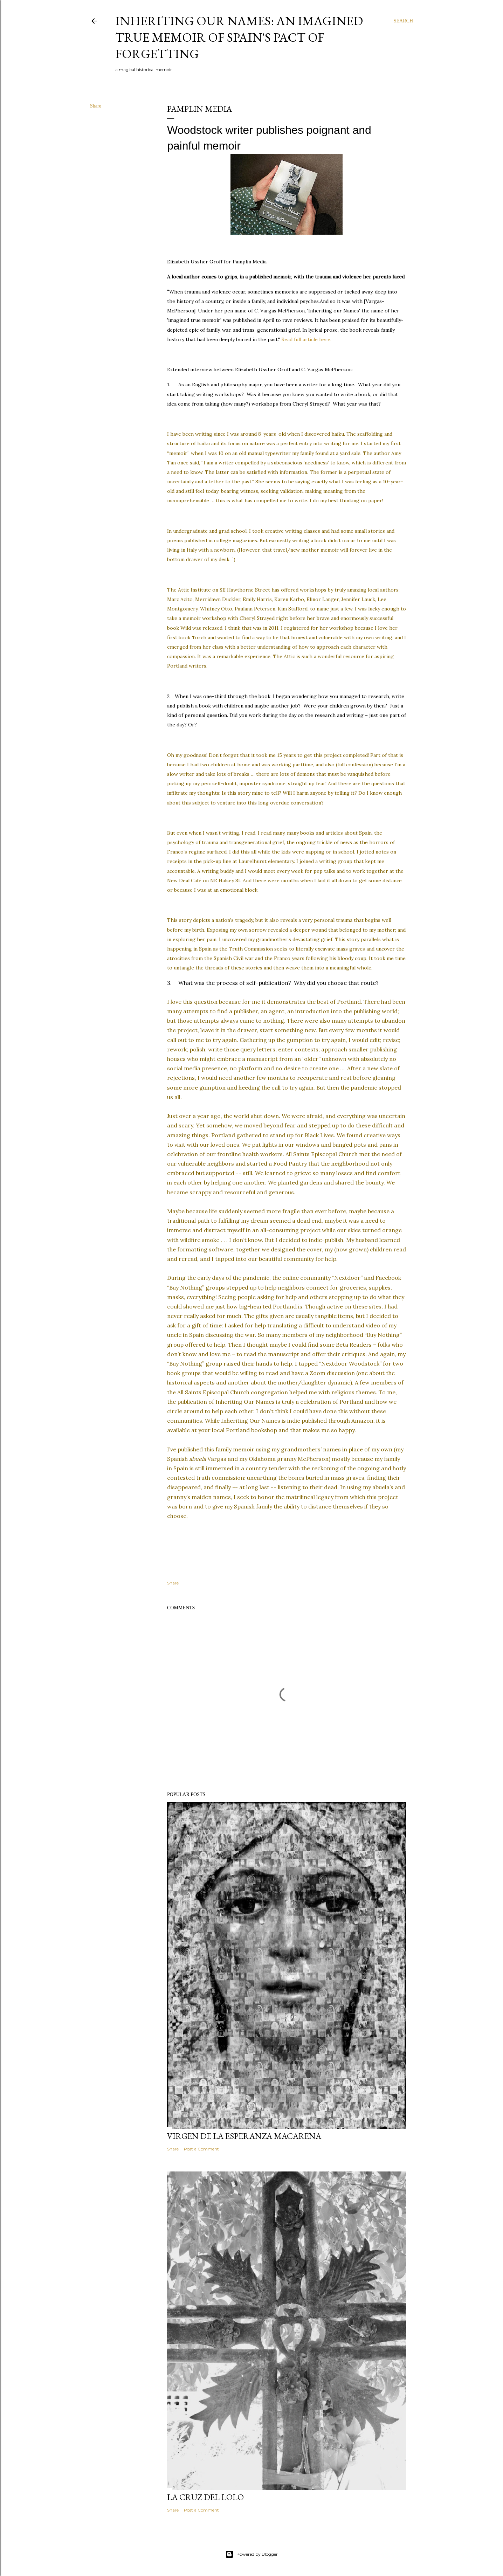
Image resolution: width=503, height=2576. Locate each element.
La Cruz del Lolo (205, 2497)
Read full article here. (306, 339)
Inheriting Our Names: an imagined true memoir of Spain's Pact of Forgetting (239, 37)
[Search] (403, 21)
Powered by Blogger (251, 2554)
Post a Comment (201, 2149)
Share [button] (95, 106)
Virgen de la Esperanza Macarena (244, 2135)
